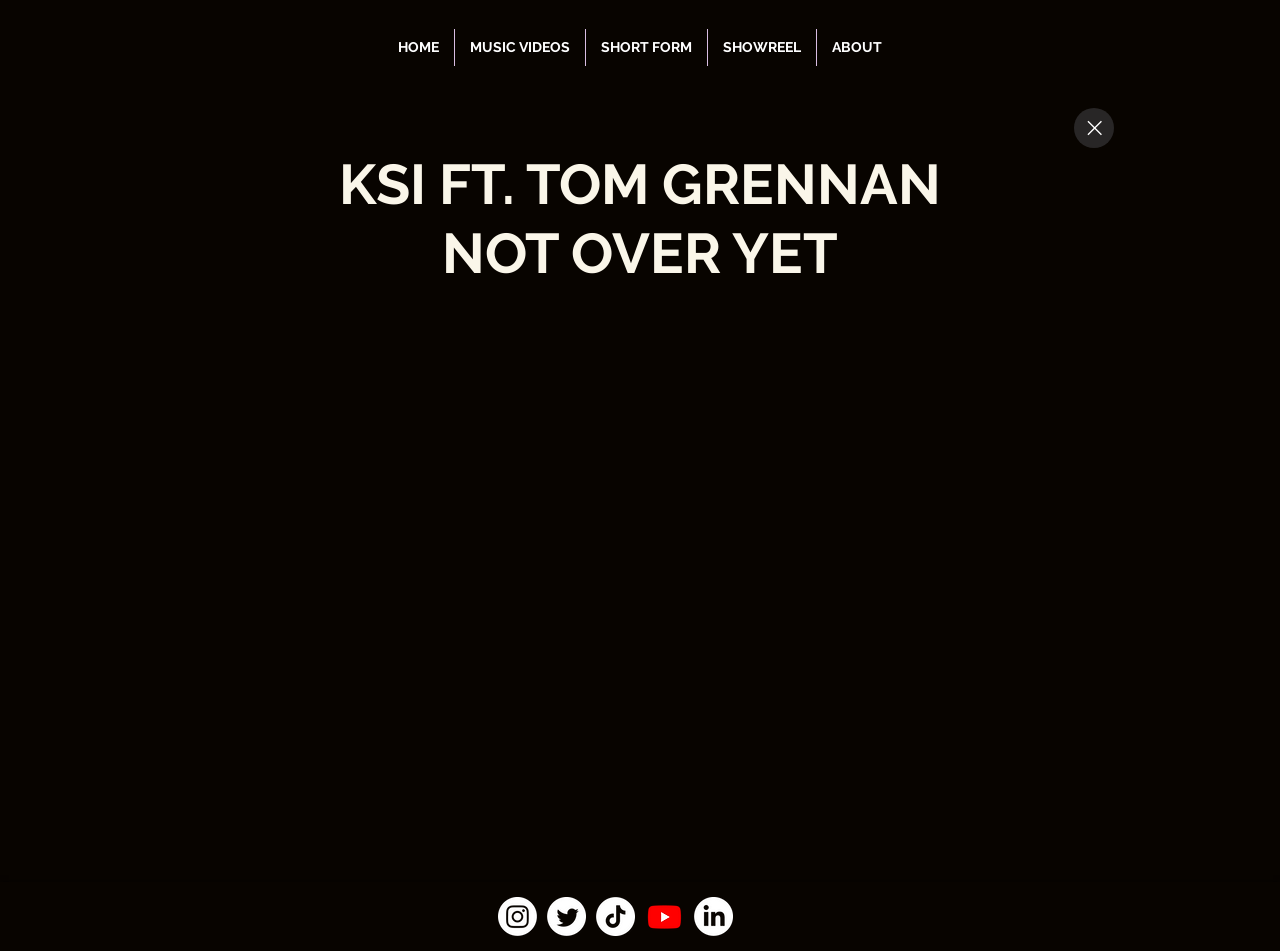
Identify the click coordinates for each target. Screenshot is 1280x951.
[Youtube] (664, 916)
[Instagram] (517, 916)
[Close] (1094, 128)
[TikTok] (615, 916)
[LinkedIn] (713, 916)
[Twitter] (566, 916)
